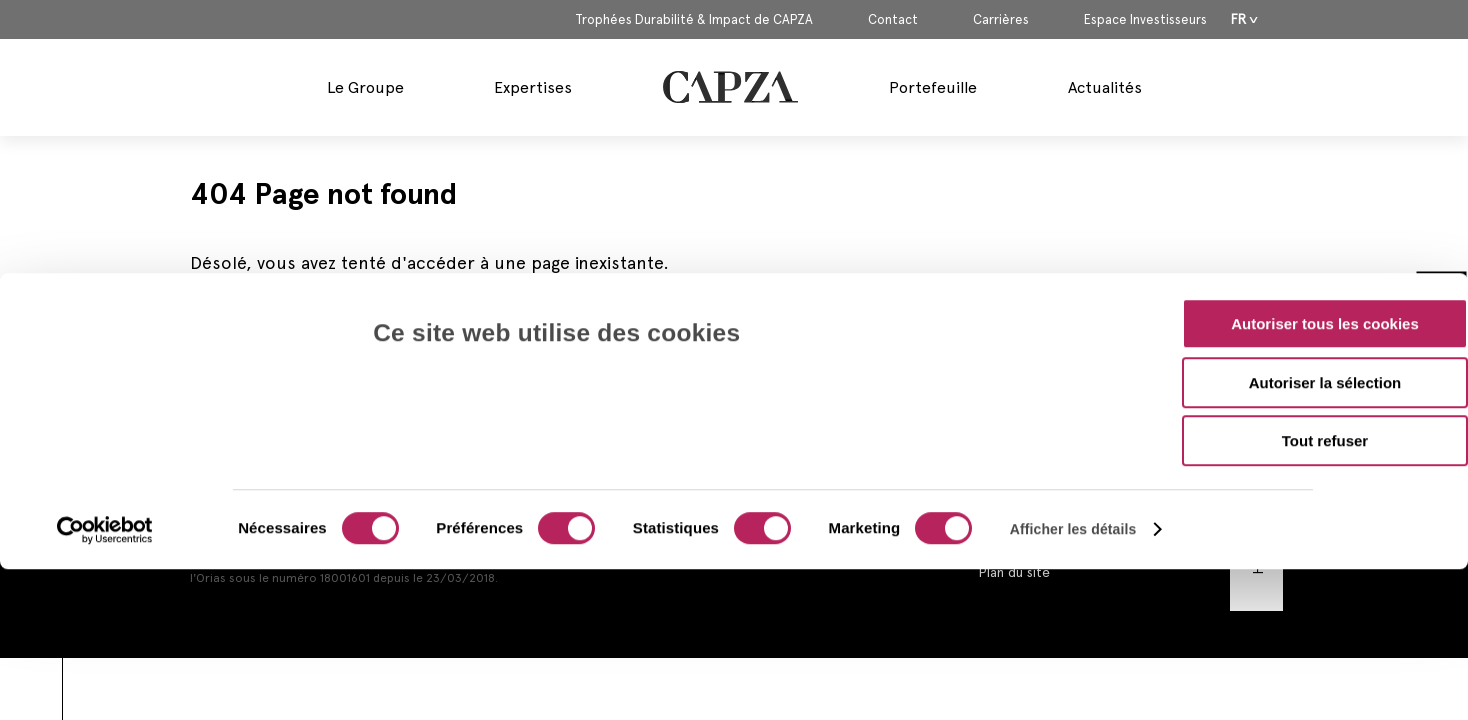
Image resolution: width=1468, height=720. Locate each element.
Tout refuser (1325, 295)
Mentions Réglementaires (1057, 482)
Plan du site (1014, 572)
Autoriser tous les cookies (1325, 178)
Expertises (533, 87)
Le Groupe (365, 87)
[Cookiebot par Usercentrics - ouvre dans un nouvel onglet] (105, 385)
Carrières (1001, 20)
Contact (893, 20)
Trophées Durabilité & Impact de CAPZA (694, 20)
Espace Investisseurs (1145, 20)
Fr (1238, 19)
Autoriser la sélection (1325, 237)
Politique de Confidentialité (1064, 512)
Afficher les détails (1073, 384)
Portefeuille (933, 87)
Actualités (1105, 87)
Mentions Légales (1032, 452)
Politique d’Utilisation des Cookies (1086, 542)
